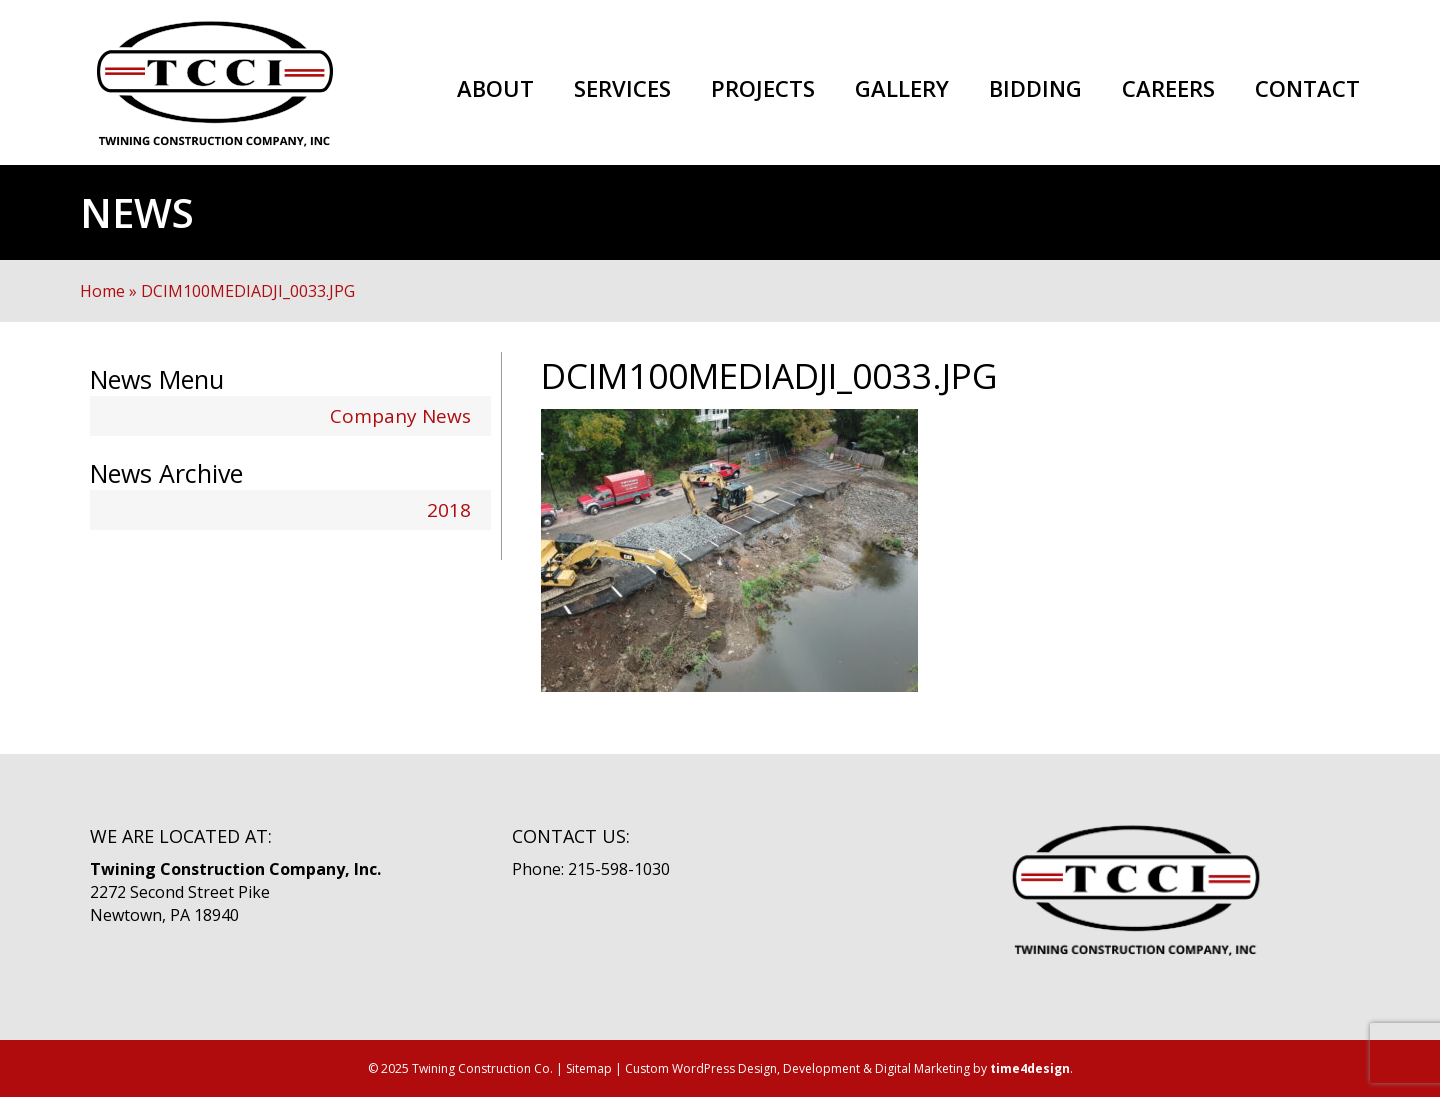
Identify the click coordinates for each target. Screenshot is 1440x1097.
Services (622, 89)
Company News (400, 416)
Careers (1168, 89)
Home (102, 291)
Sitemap (589, 1068)
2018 (449, 510)
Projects (763, 89)
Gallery (902, 89)
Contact (1307, 89)
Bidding (1035, 89)
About (495, 89)
